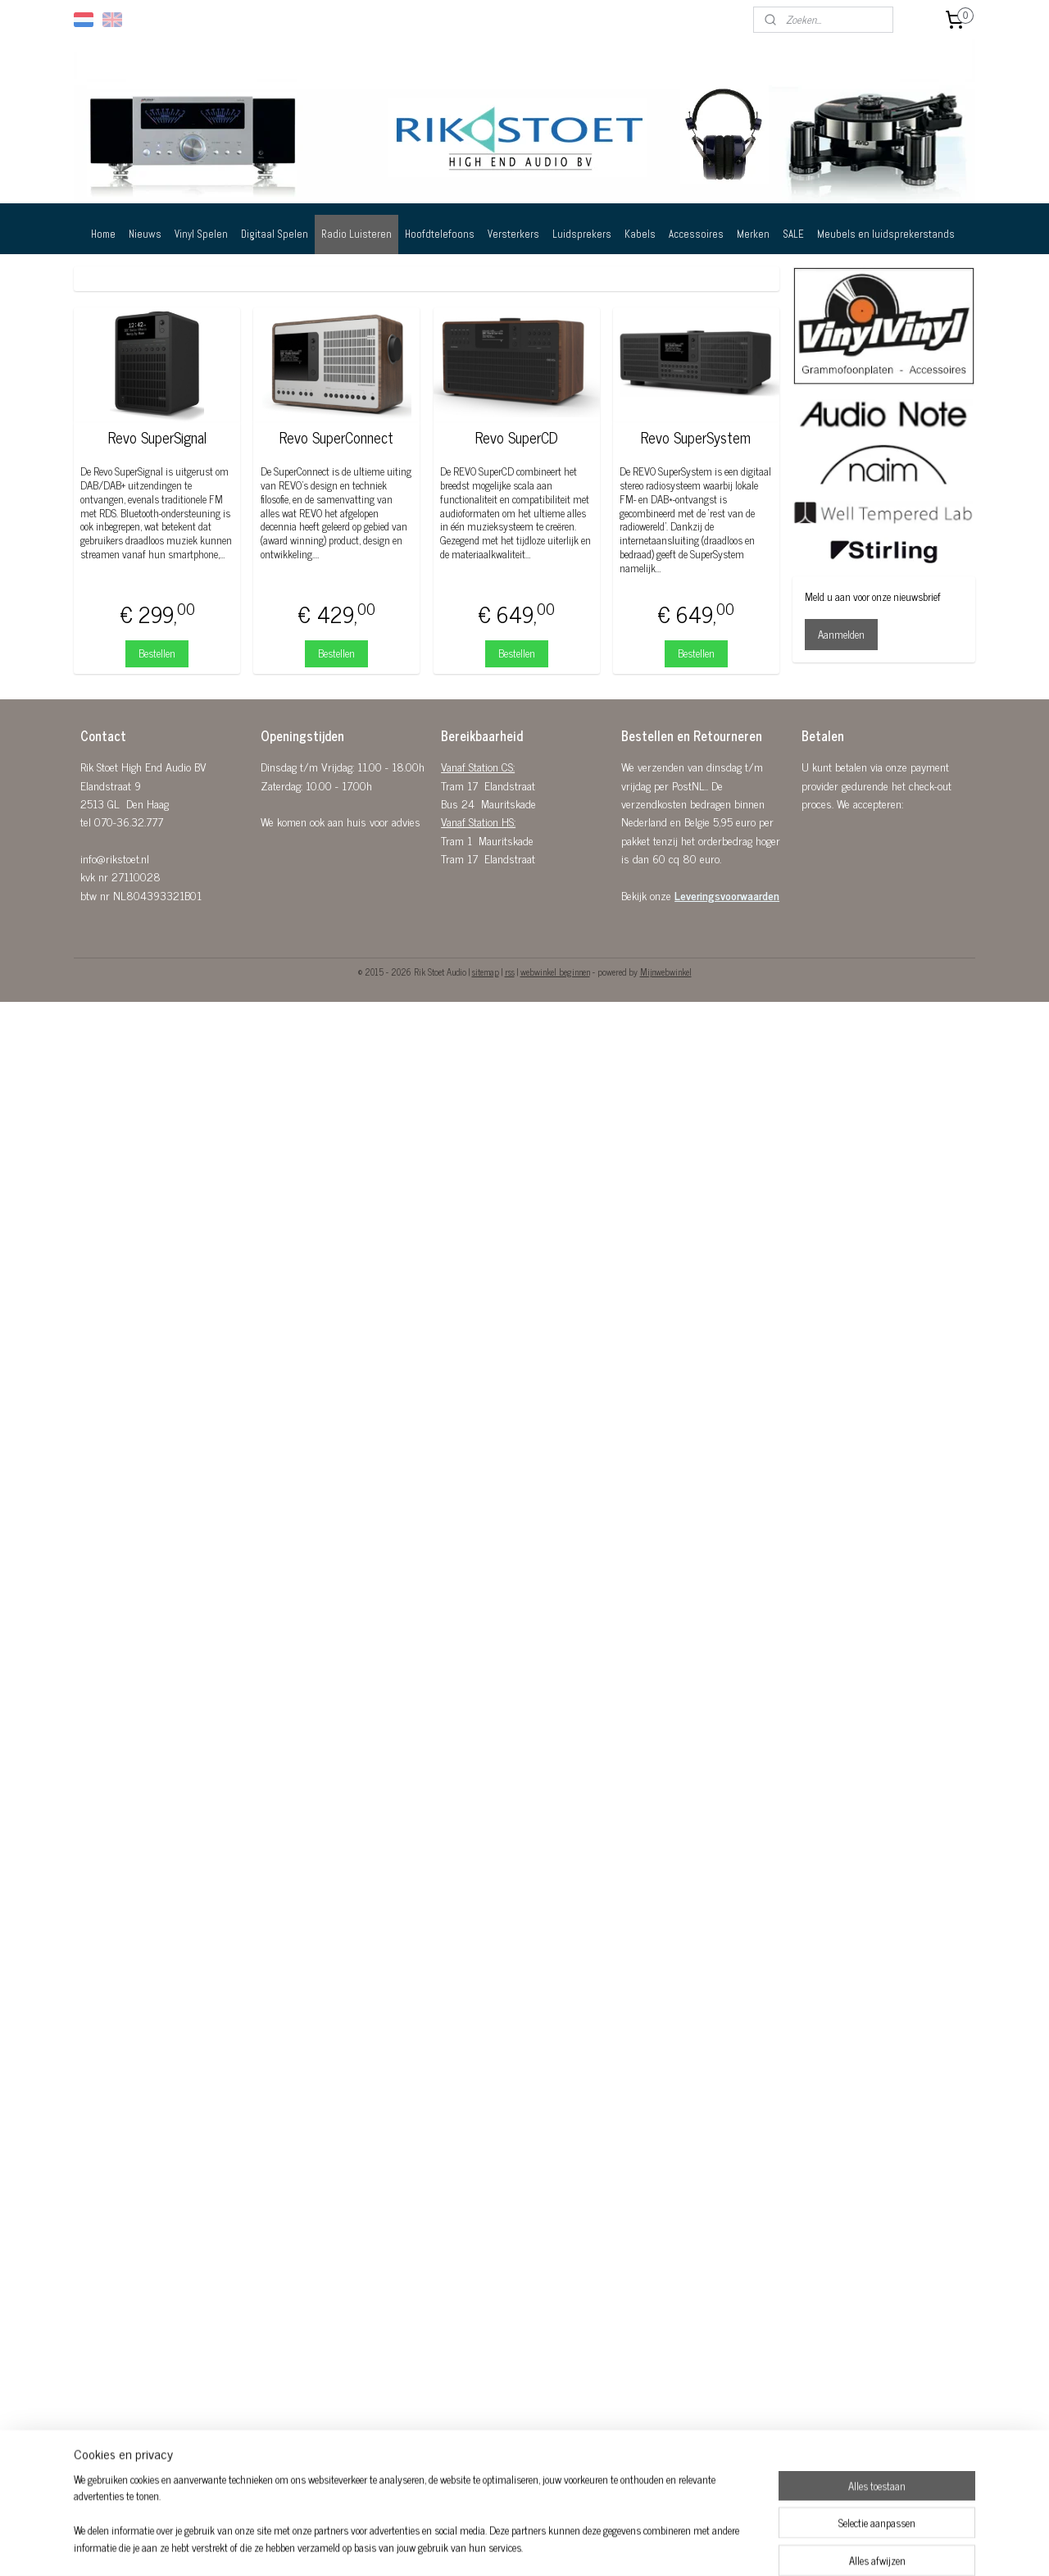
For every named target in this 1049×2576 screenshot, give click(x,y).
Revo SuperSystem (696, 438)
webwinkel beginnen (555, 971)
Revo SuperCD (516, 438)
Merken (753, 234)
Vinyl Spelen (201, 234)
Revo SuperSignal (156, 438)
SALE (793, 234)
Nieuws (145, 234)
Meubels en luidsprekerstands (886, 234)
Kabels (640, 234)
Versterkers (513, 234)
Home (103, 234)
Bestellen (157, 653)
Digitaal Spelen (274, 234)
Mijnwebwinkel (666, 971)
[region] (416, 2523)
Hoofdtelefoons (440, 234)
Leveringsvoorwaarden (726, 894)
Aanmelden (841, 634)
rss (510, 971)
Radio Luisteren (356, 234)
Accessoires (696, 234)
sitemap (485, 971)
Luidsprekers (581, 234)
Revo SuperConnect (336, 438)
